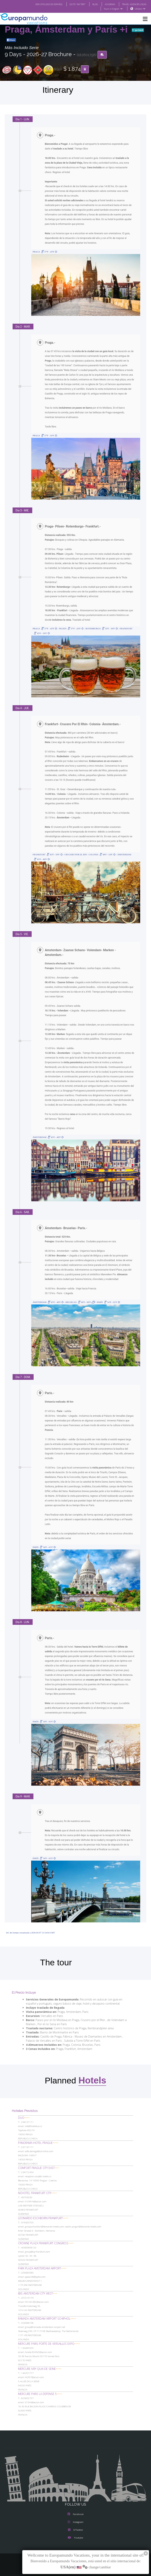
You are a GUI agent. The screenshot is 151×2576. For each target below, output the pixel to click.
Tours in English (113, 9)
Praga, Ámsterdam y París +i (67, 30)
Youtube (75, 2537)
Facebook (75, 2514)
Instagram (75, 2521)
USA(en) (140, 9)
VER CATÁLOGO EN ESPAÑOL (41, 4)
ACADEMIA (106, 4)
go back (137, 30)
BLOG (91, 4)
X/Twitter (75, 2529)
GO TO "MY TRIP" (72, 4)
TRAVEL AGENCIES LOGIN (132, 4)
